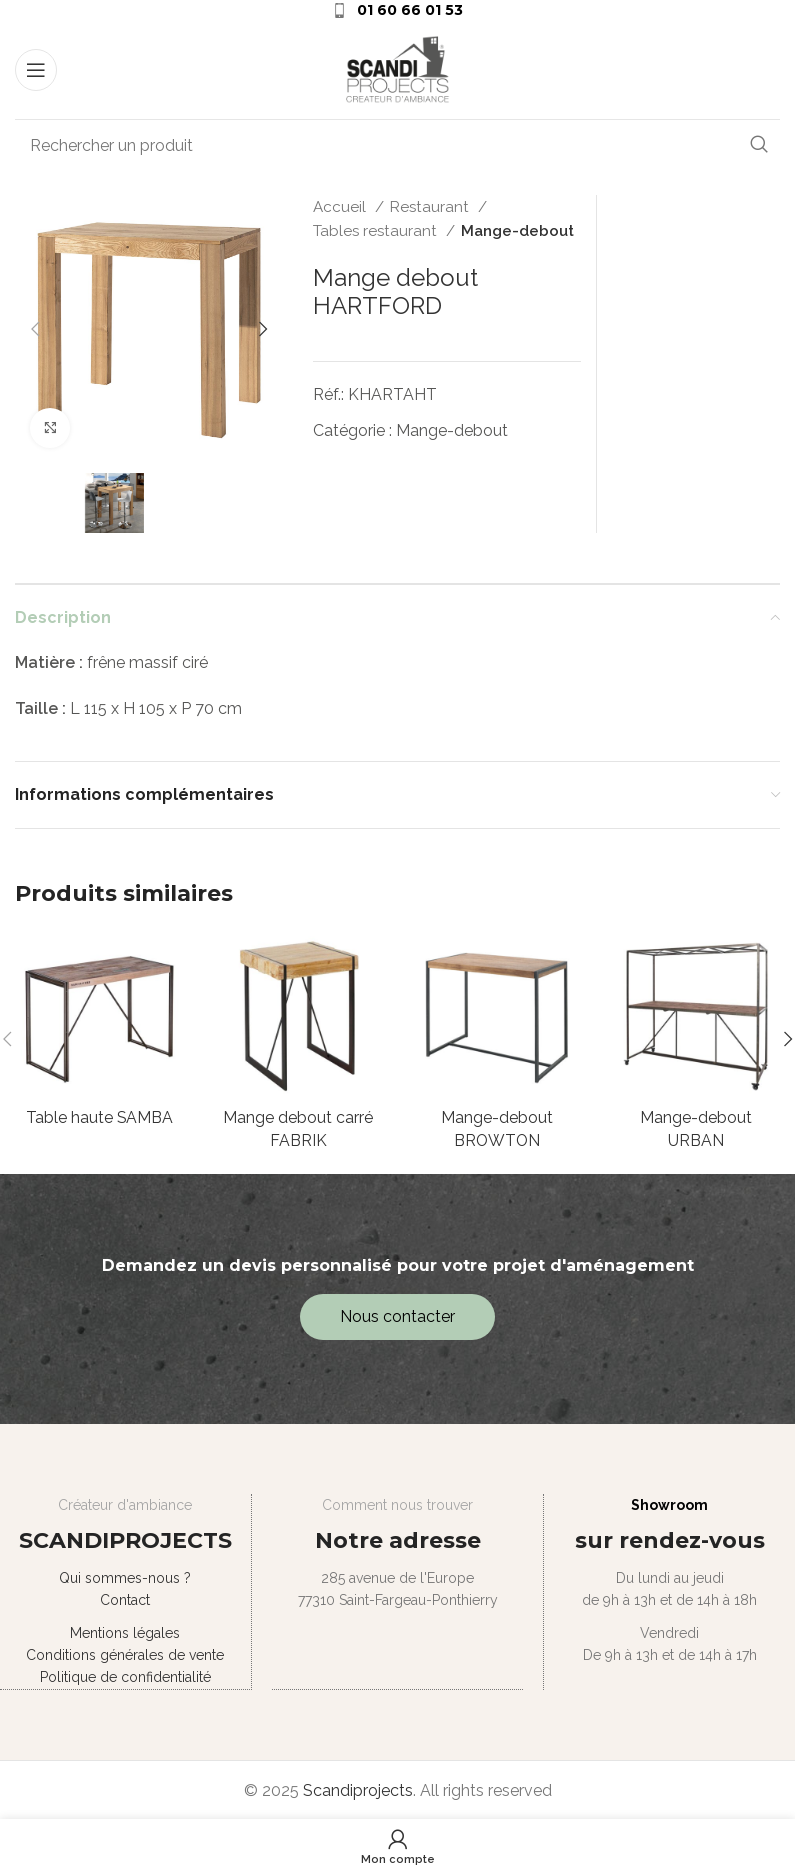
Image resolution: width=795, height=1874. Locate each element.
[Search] (397, 145)
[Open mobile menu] (36, 70)
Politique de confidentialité (124, 1678)
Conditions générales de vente (125, 1655)
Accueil (341, 207)
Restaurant (431, 207)
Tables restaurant (377, 231)
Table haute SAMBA (99, 1117)
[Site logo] (398, 68)
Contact (125, 1601)
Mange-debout (517, 231)
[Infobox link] (397, 10)
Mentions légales (125, 1633)
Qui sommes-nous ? (125, 1578)
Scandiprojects (358, 1789)
